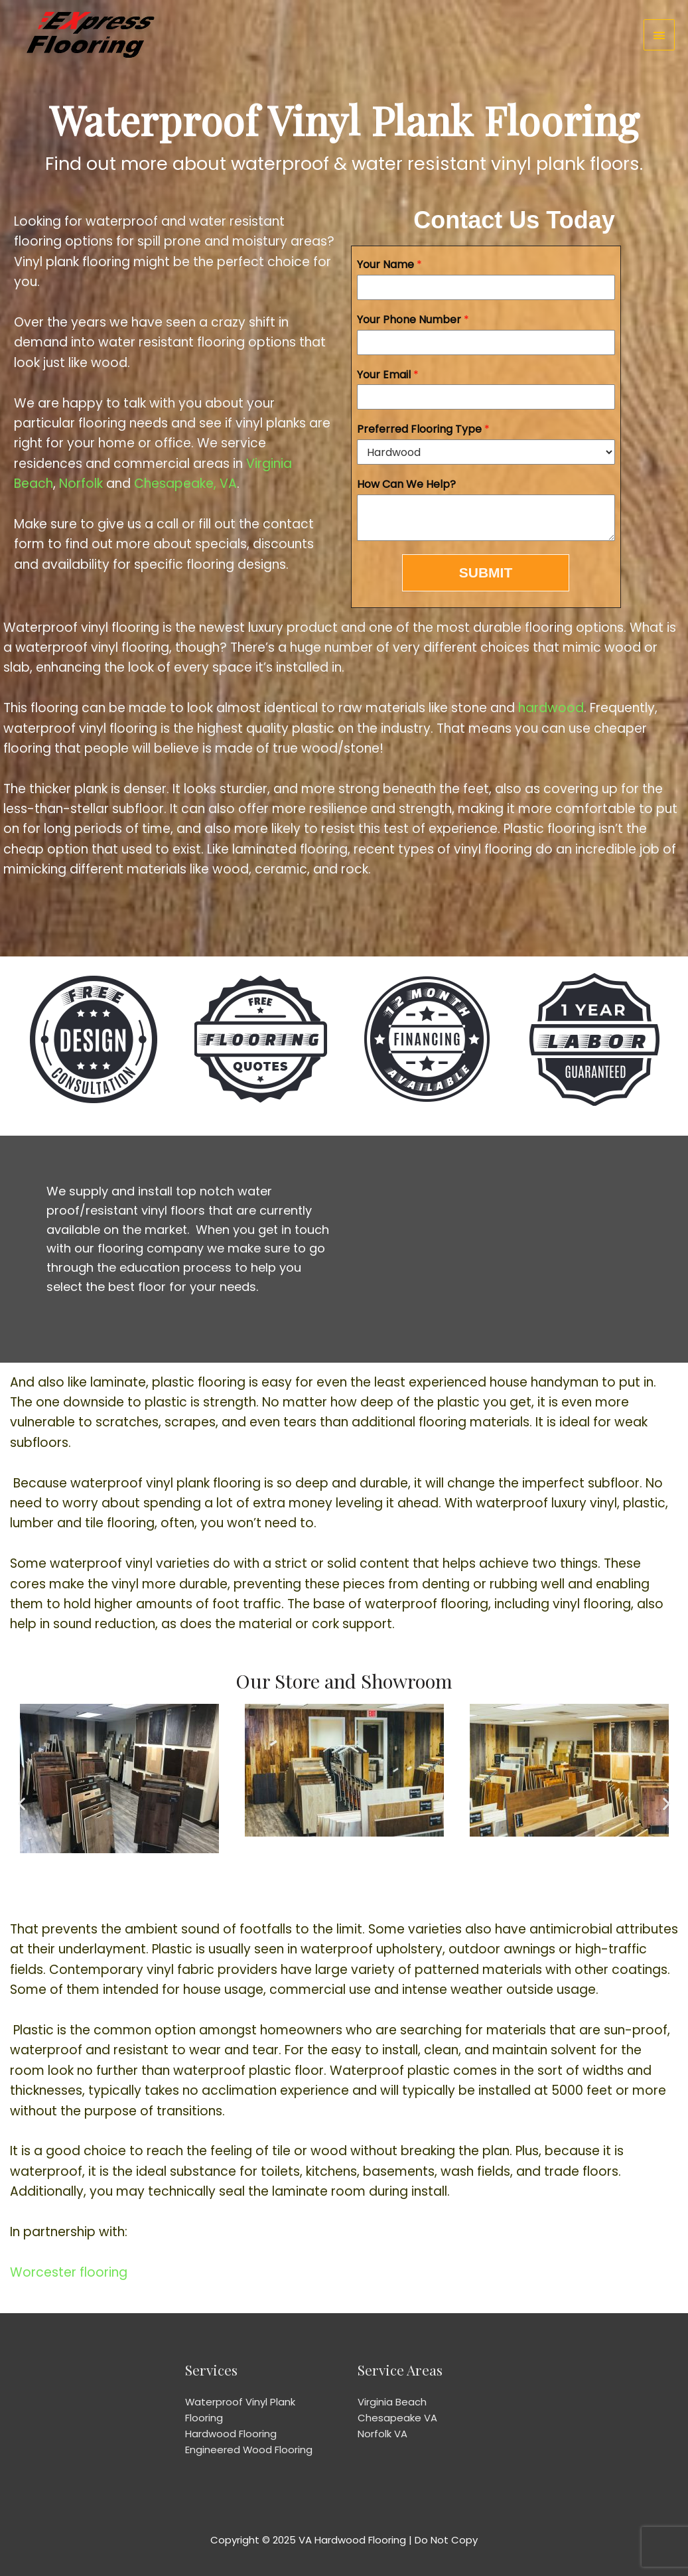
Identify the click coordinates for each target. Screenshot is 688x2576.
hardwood (551, 708)
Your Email (388, 375)
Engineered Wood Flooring (249, 2450)
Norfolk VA (382, 2434)
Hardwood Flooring (231, 2434)
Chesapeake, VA (185, 483)
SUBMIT (486, 572)
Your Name (389, 265)
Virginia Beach (392, 2402)
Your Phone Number (413, 320)
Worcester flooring (68, 2272)
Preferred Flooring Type (423, 430)
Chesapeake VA (397, 2418)
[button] (21, 1803)
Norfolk (81, 483)
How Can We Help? (406, 485)
